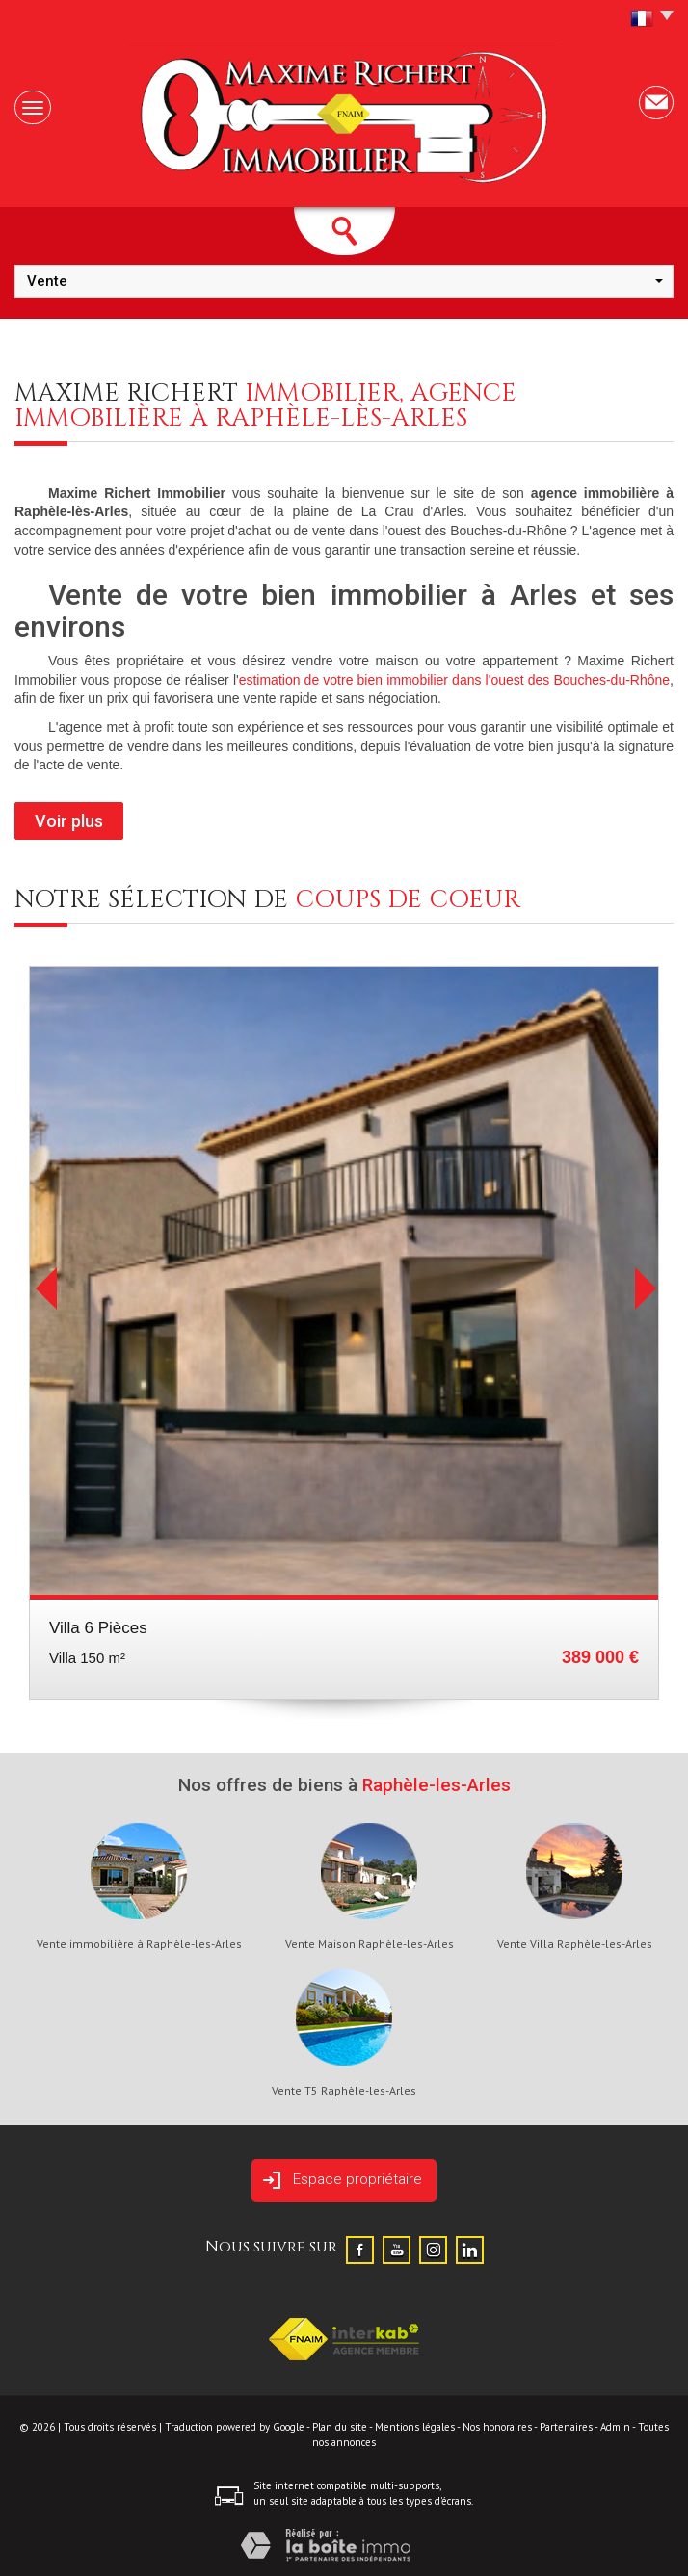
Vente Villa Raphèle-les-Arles (574, 1944)
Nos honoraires (497, 2426)
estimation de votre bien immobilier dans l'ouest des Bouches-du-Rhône (454, 680)
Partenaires (566, 2426)
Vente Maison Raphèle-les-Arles (369, 1944)
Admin (615, 2426)
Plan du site (339, 2426)
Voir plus (69, 821)
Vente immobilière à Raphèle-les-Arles (139, 1944)
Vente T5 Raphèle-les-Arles (344, 2090)
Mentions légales (415, 2426)
